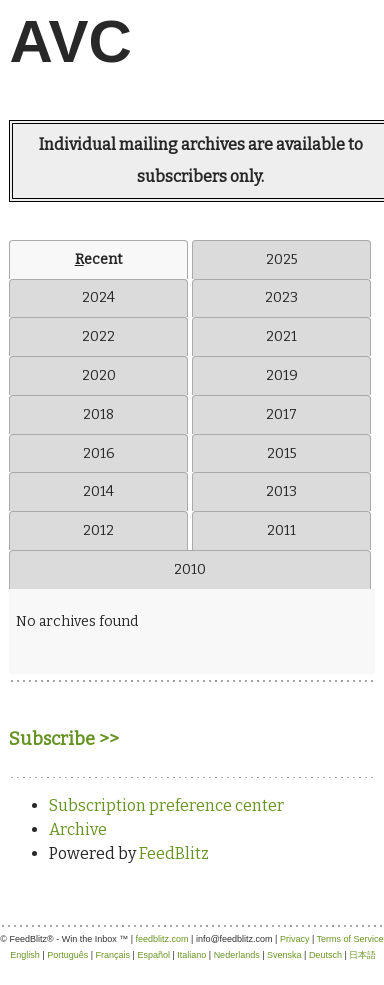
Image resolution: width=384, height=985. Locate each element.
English (25, 955)
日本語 (362, 955)
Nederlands (237, 955)
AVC (71, 41)
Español (153, 955)
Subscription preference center (166, 805)
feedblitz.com (162, 939)
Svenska (284, 955)
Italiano (191, 955)
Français (113, 955)
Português (67, 955)
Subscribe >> (64, 739)
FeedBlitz (174, 853)
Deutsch (325, 955)
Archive (78, 829)
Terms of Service (350, 939)
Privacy (295, 939)
